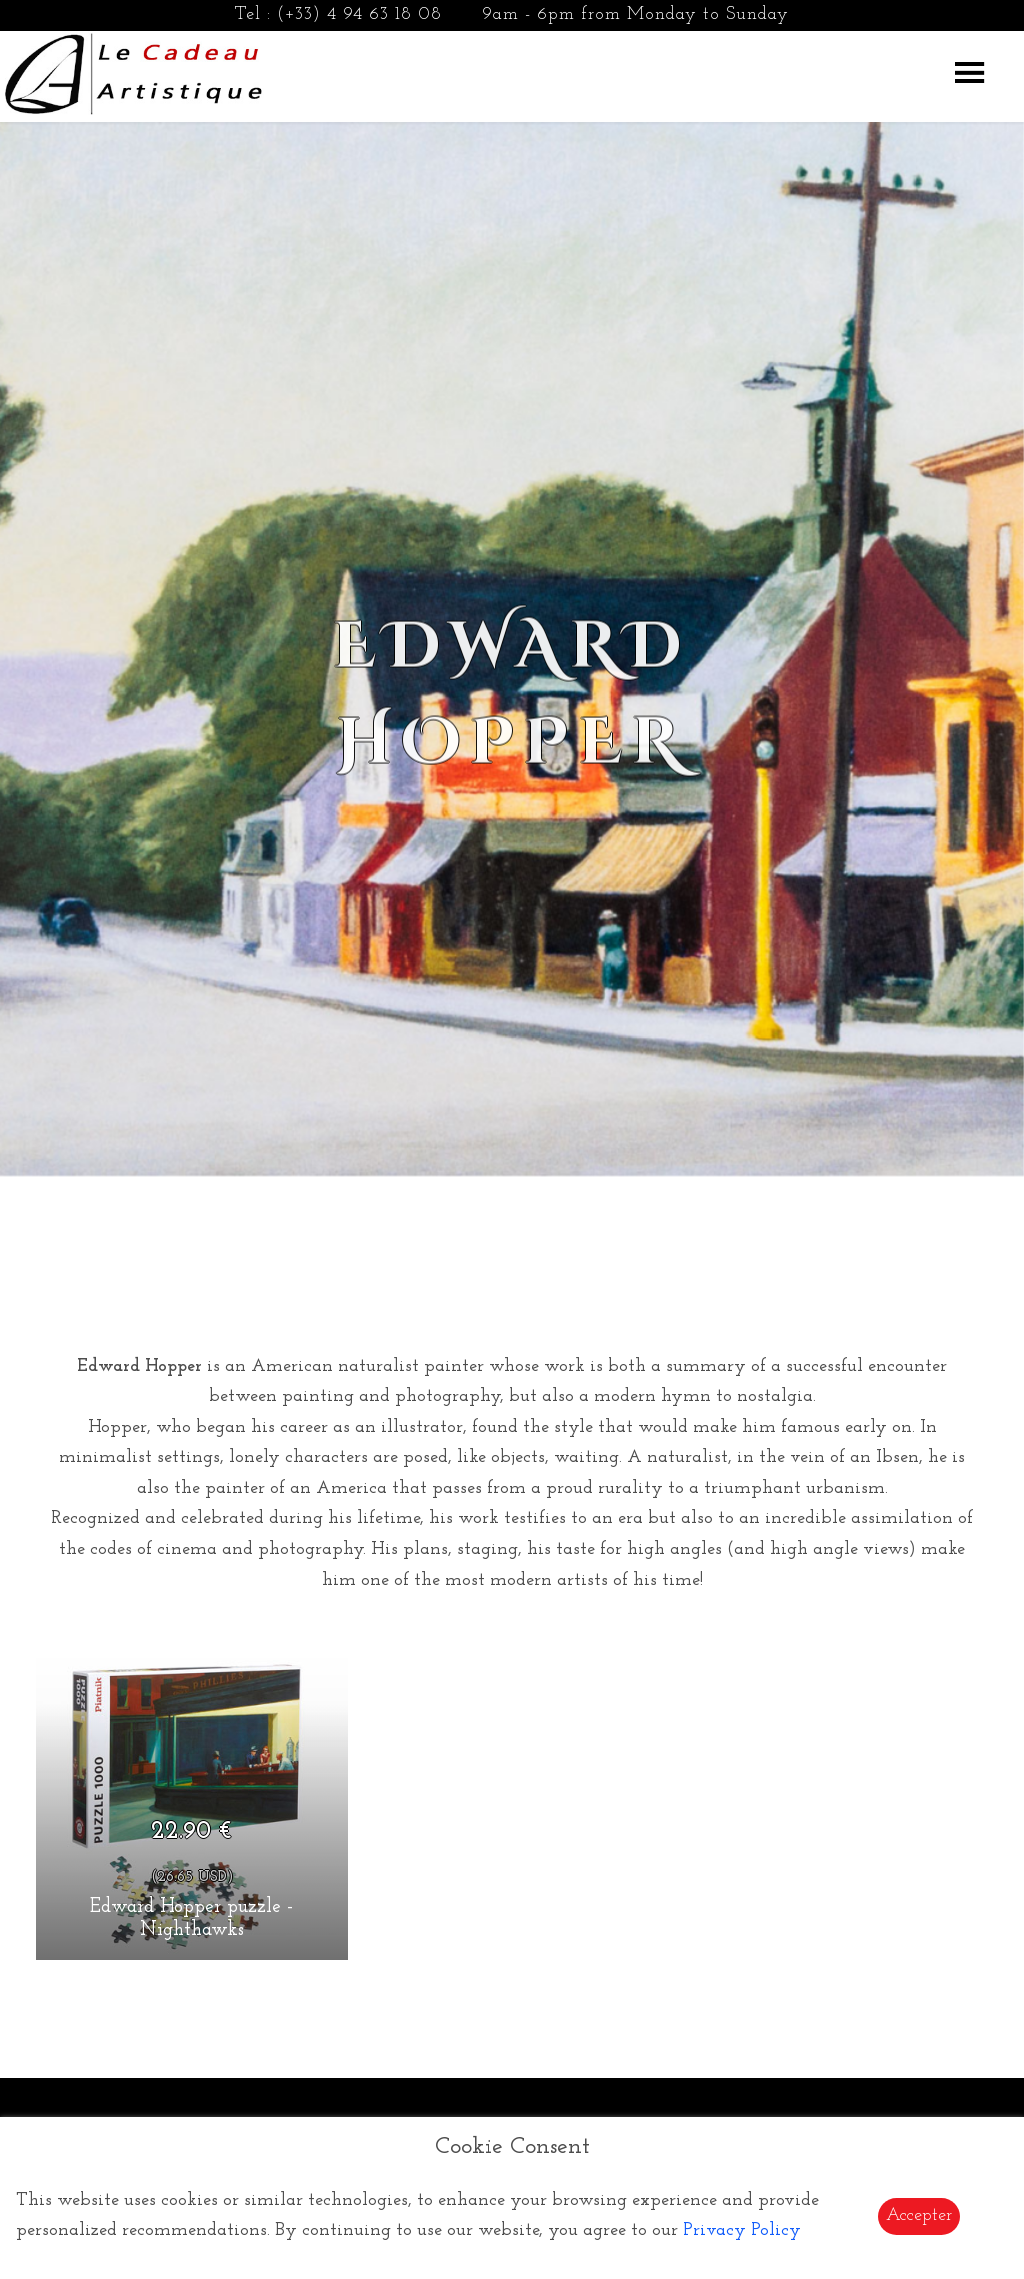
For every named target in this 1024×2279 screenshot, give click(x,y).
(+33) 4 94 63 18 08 (359, 14)
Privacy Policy (742, 2230)
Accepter (919, 2215)
